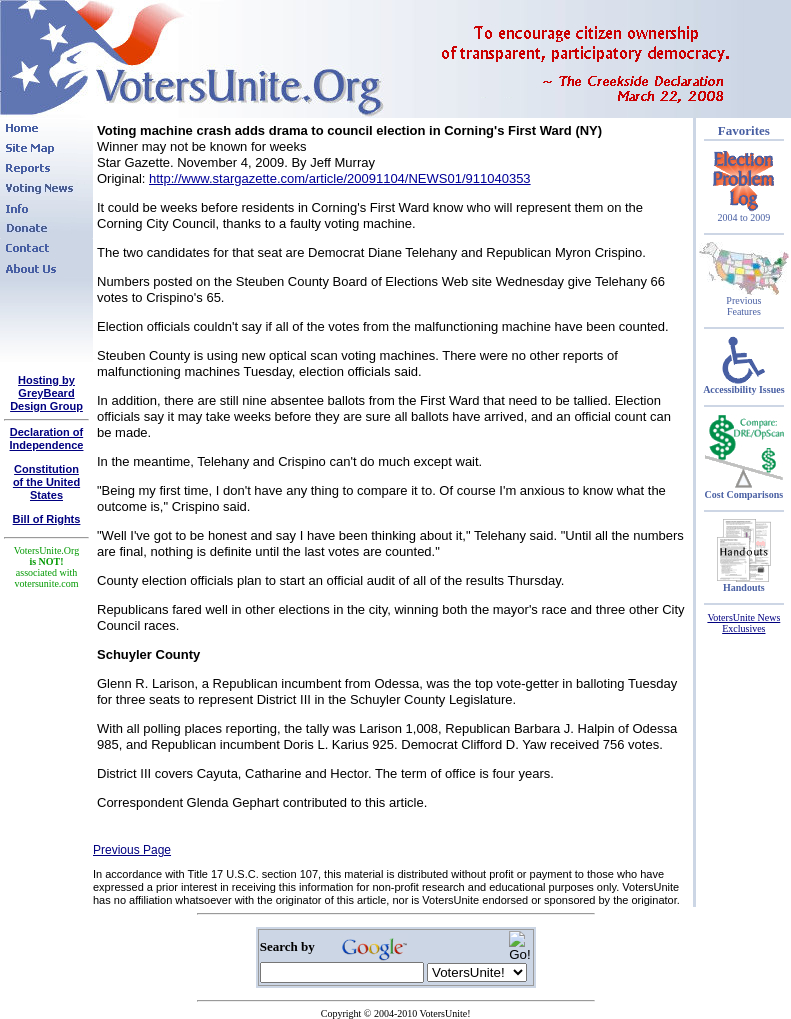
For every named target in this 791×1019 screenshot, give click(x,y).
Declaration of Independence (47, 438)
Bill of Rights (47, 519)
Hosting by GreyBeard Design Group (46, 393)
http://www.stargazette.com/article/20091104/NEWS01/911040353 (340, 178)
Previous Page (132, 850)
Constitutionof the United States (46, 482)
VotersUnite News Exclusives (743, 623)
